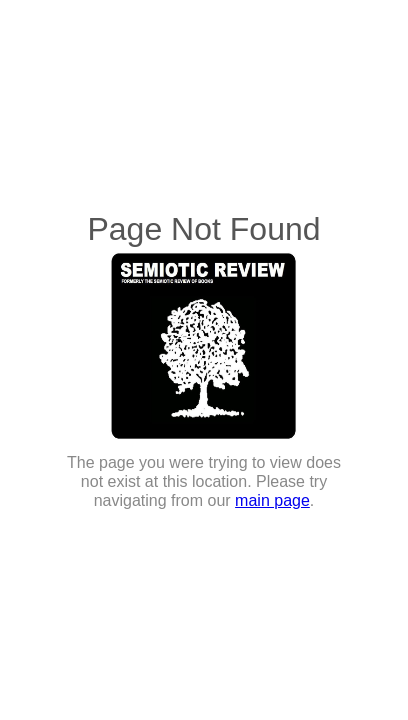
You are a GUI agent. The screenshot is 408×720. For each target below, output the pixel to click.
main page (272, 500)
